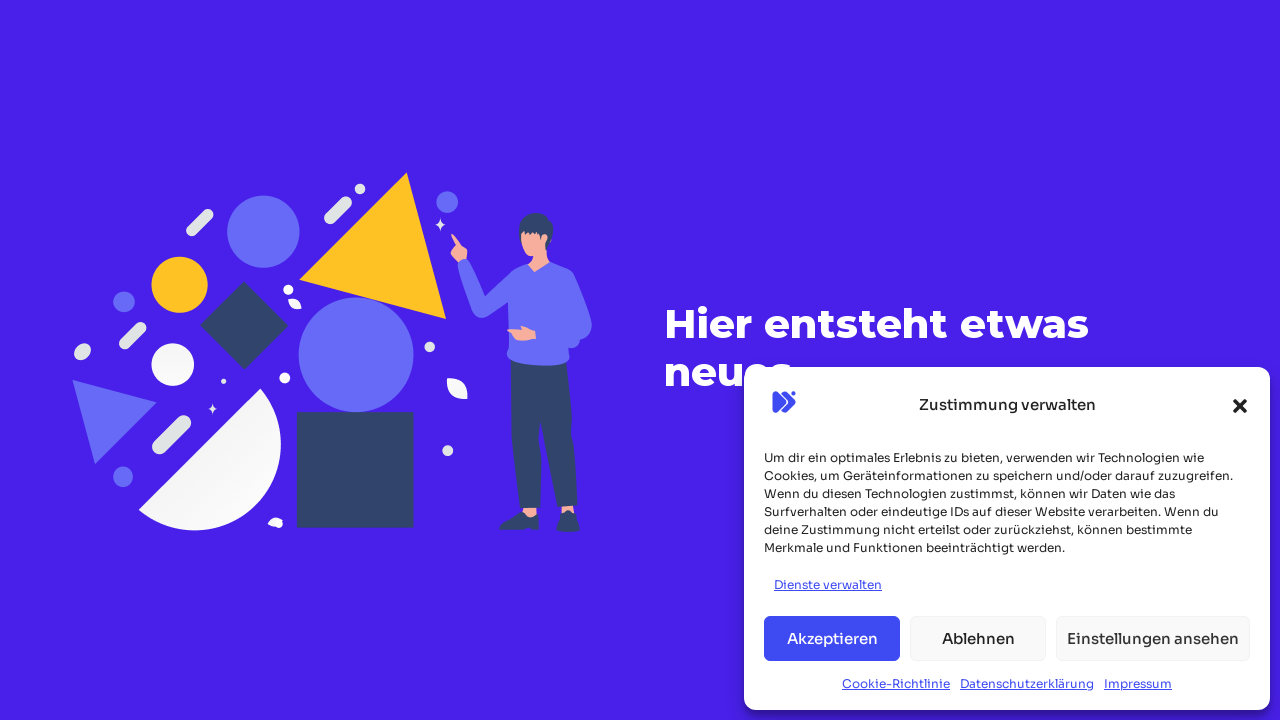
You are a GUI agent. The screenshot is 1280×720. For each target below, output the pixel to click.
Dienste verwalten (828, 584)
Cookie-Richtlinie (896, 683)
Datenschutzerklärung (1027, 683)
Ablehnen (978, 638)
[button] (1240, 406)
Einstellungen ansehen (1153, 638)
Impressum (1138, 683)
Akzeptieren (832, 638)
